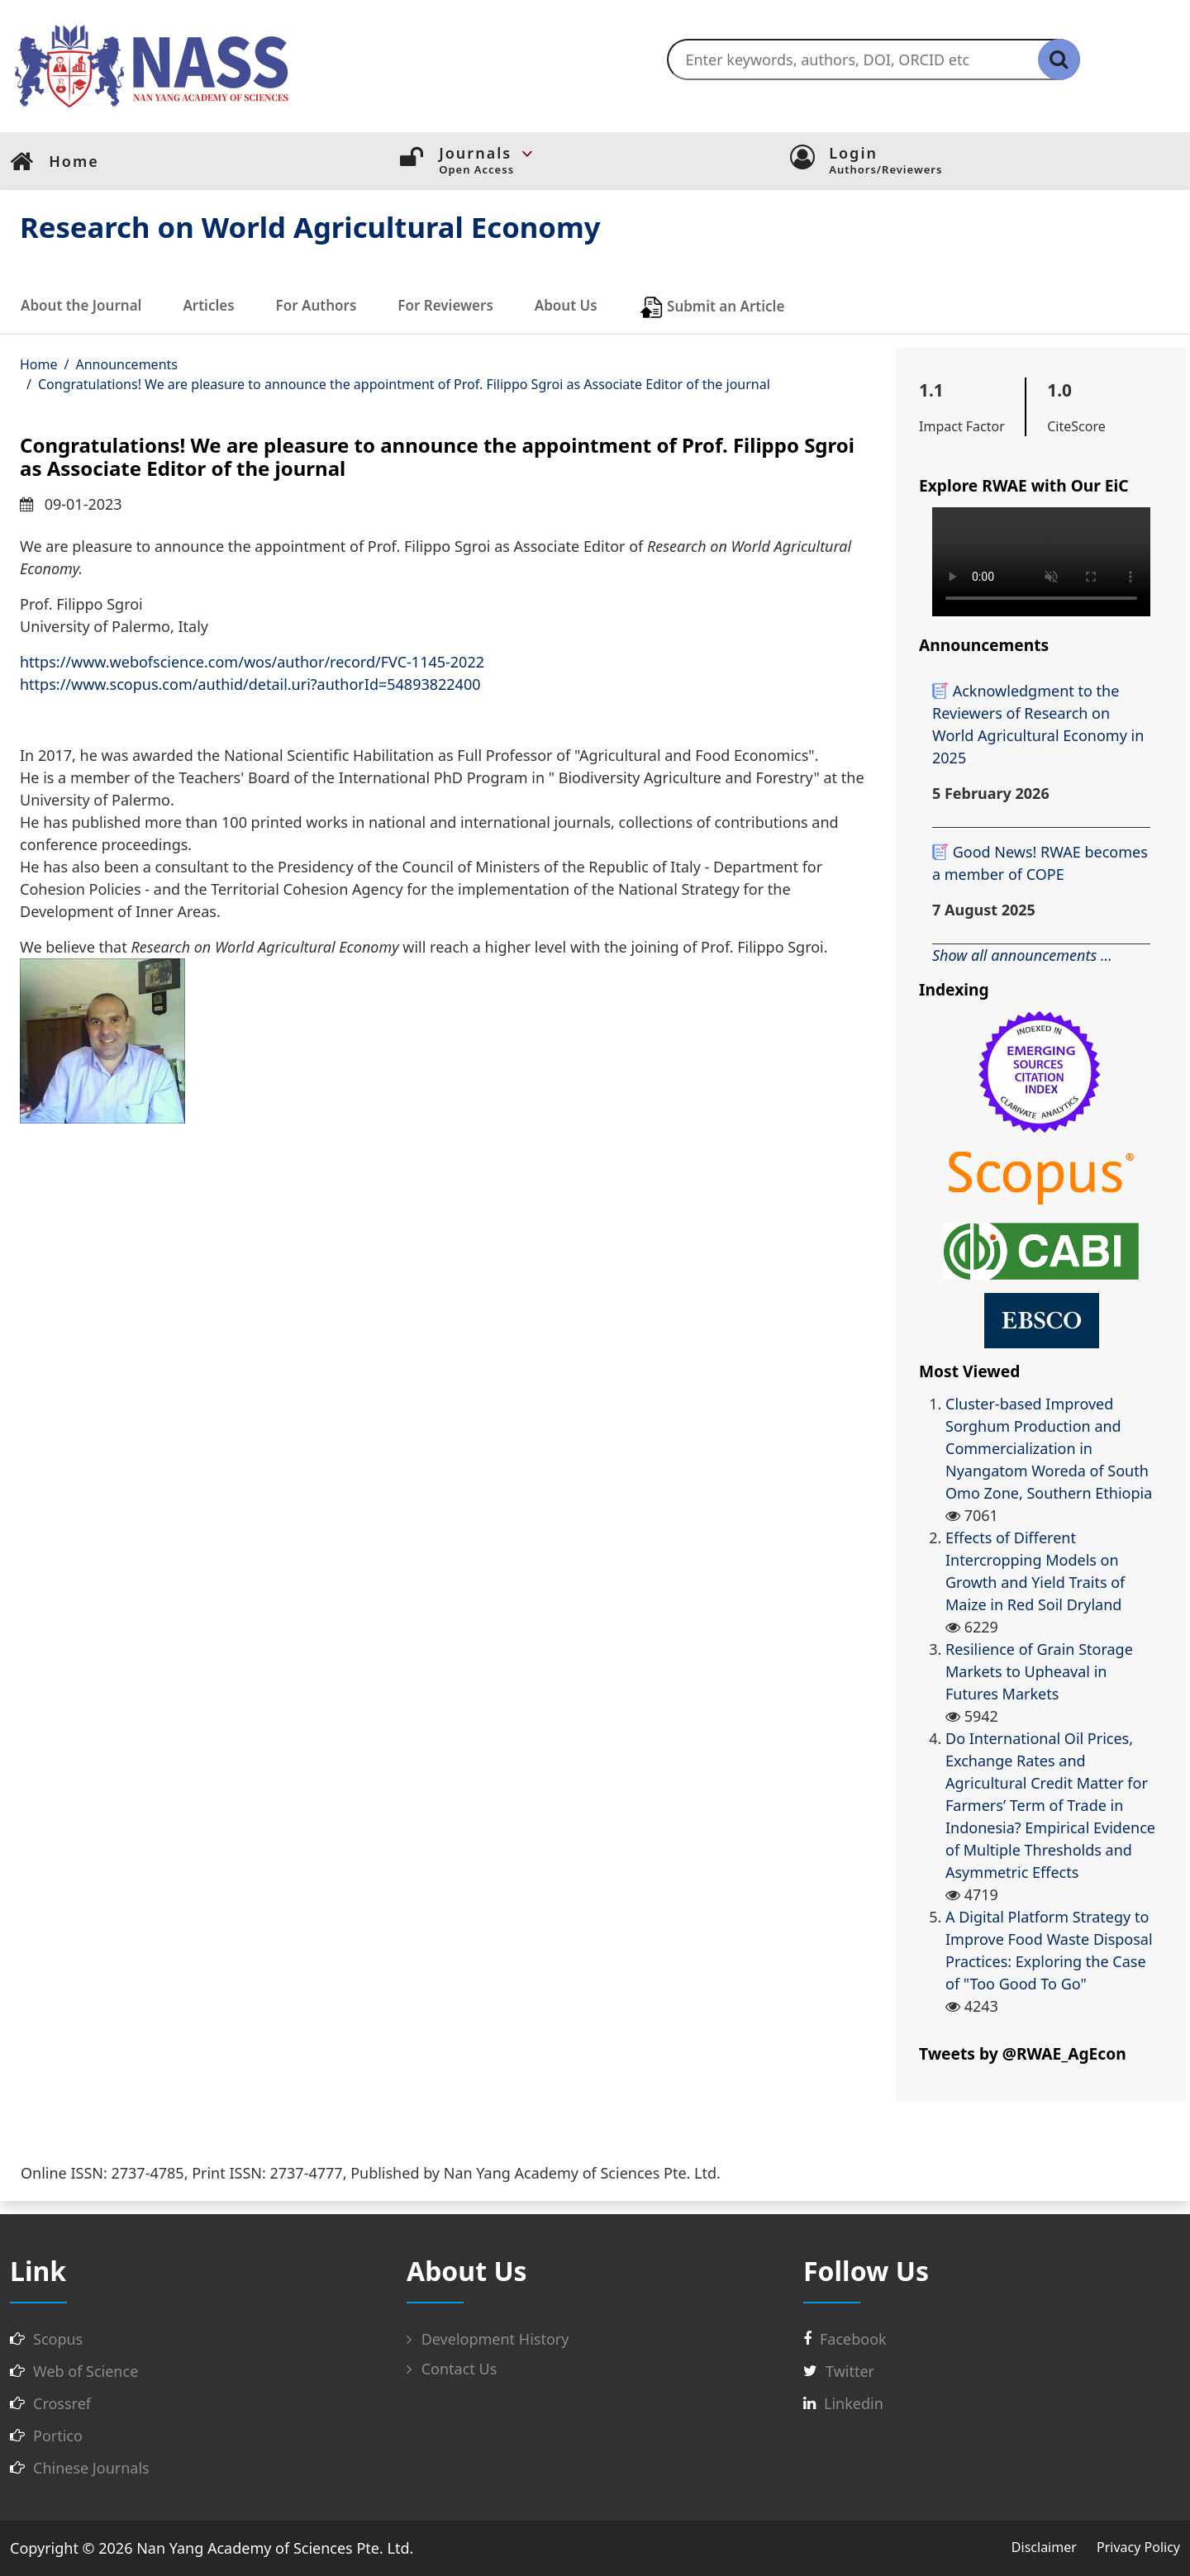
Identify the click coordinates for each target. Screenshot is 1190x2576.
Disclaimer (1044, 2547)
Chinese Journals (91, 2468)
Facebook (853, 2339)
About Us (566, 305)
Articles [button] (208, 305)
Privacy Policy (1138, 2547)
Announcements (126, 364)
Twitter (850, 2371)
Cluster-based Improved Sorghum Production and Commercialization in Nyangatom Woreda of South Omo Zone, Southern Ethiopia (1048, 1448)
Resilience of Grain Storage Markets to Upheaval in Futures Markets (1039, 1671)
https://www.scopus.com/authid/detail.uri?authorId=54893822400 (250, 684)
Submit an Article (712, 307)
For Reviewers (445, 305)
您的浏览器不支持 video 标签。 (1041, 561)
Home (39, 364)
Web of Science (85, 2371)
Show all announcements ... (1022, 955)
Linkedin (853, 2403)
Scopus (58, 2339)
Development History (488, 2339)
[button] (614, 154)
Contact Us (452, 2369)
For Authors (316, 305)
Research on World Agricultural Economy (310, 226)
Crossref (62, 2403)
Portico (58, 2435)
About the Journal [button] (81, 305)
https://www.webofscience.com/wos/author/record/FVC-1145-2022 (252, 662)
